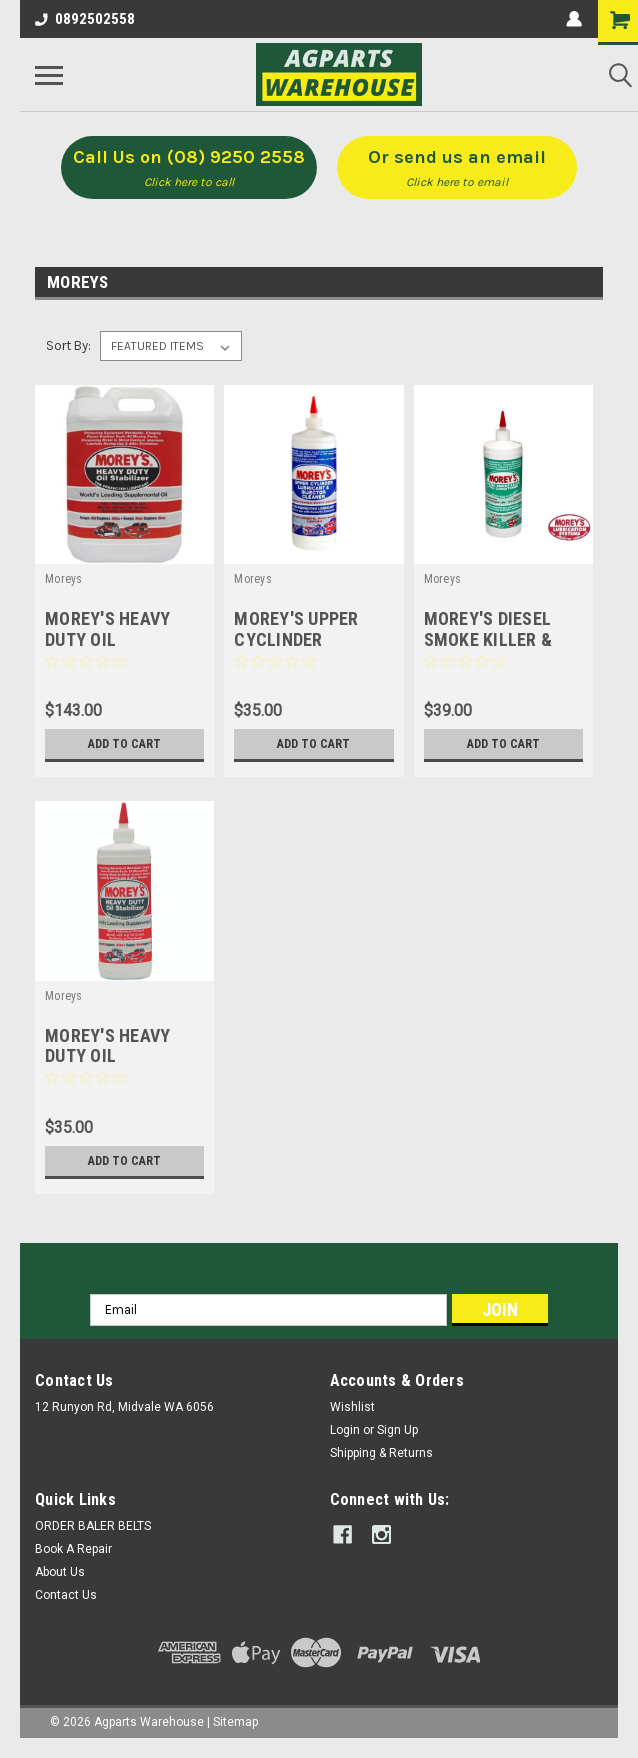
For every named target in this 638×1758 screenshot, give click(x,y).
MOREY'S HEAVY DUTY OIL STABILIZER (107, 1056)
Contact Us (66, 1595)
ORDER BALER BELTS (93, 1526)
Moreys (64, 579)
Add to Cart (124, 744)
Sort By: (68, 345)
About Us (60, 1572)
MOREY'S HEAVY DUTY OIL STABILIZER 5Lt (107, 639)
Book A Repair (73, 1549)
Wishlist (352, 1407)
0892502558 (85, 19)
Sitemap (235, 1722)
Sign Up (397, 1430)
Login (345, 1430)
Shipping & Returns (381, 1453)
